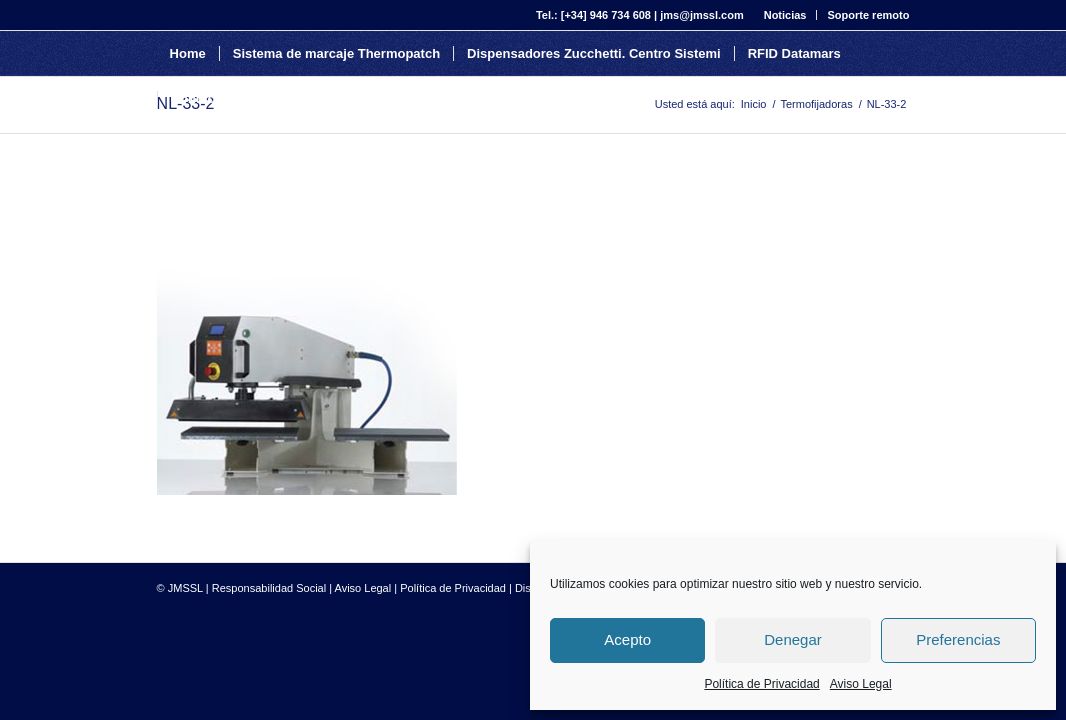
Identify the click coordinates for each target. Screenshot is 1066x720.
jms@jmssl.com (701, 15)
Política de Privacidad (761, 684)
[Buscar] (341, 98)
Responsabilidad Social (269, 588)
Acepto (627, 639)
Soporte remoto (868, 15)
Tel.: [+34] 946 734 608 (593, 15)
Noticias (785, 15)
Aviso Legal (861, 684)
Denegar (793, 639)
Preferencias (958, 639)
